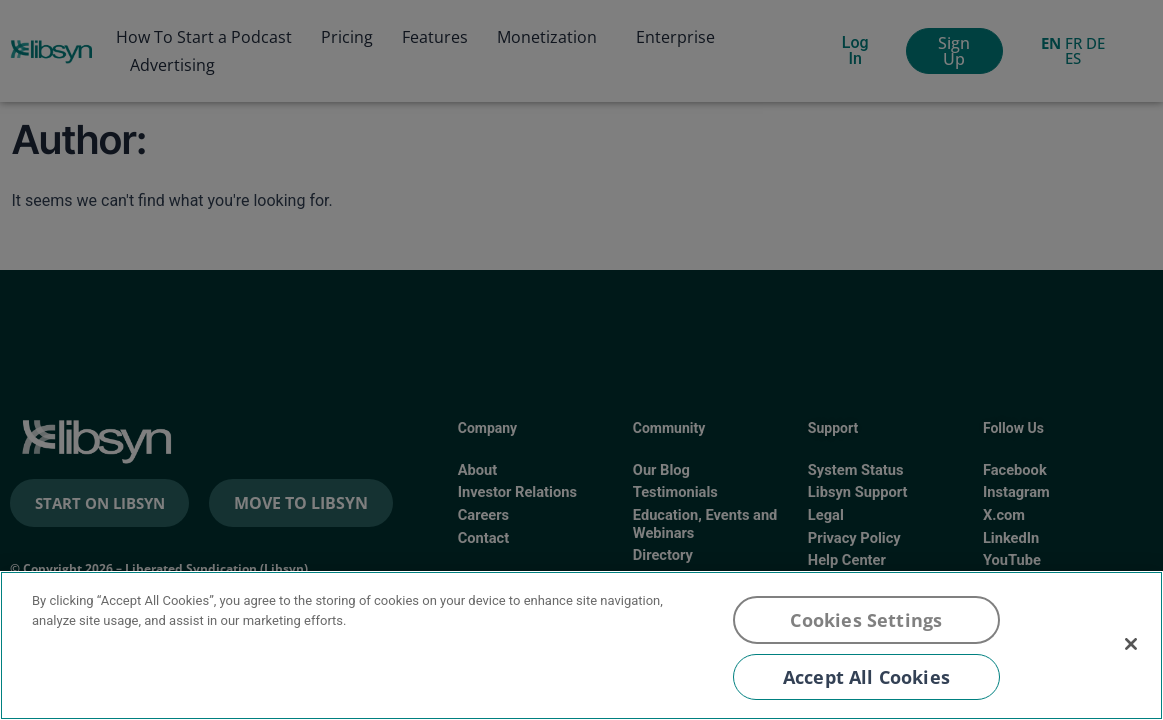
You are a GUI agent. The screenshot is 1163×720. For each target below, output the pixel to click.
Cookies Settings (866, 620)
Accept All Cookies (866, 677)
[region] (581, 645)
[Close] (1131, 644)
